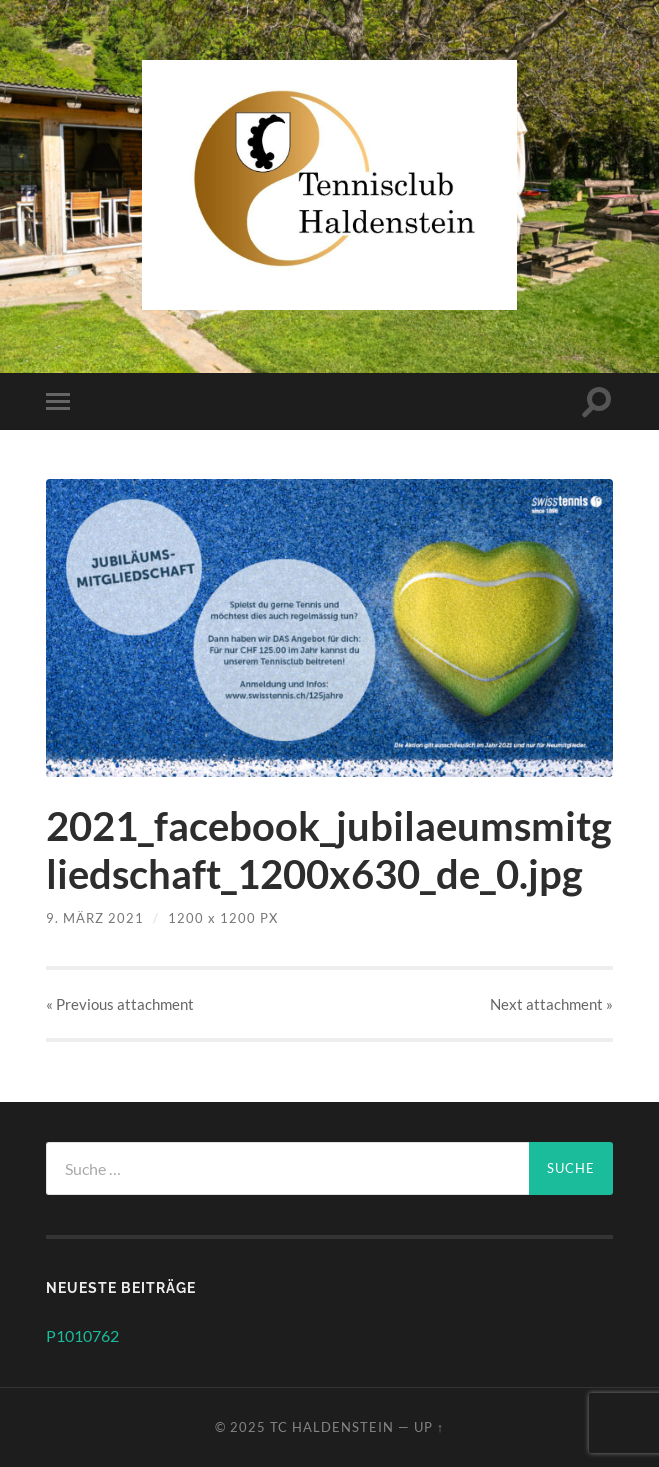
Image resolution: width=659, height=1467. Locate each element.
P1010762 (82, 1335)
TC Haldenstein (332, 1427)
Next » (551, 1004)
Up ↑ (429, 1427)
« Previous (120, 1004)
